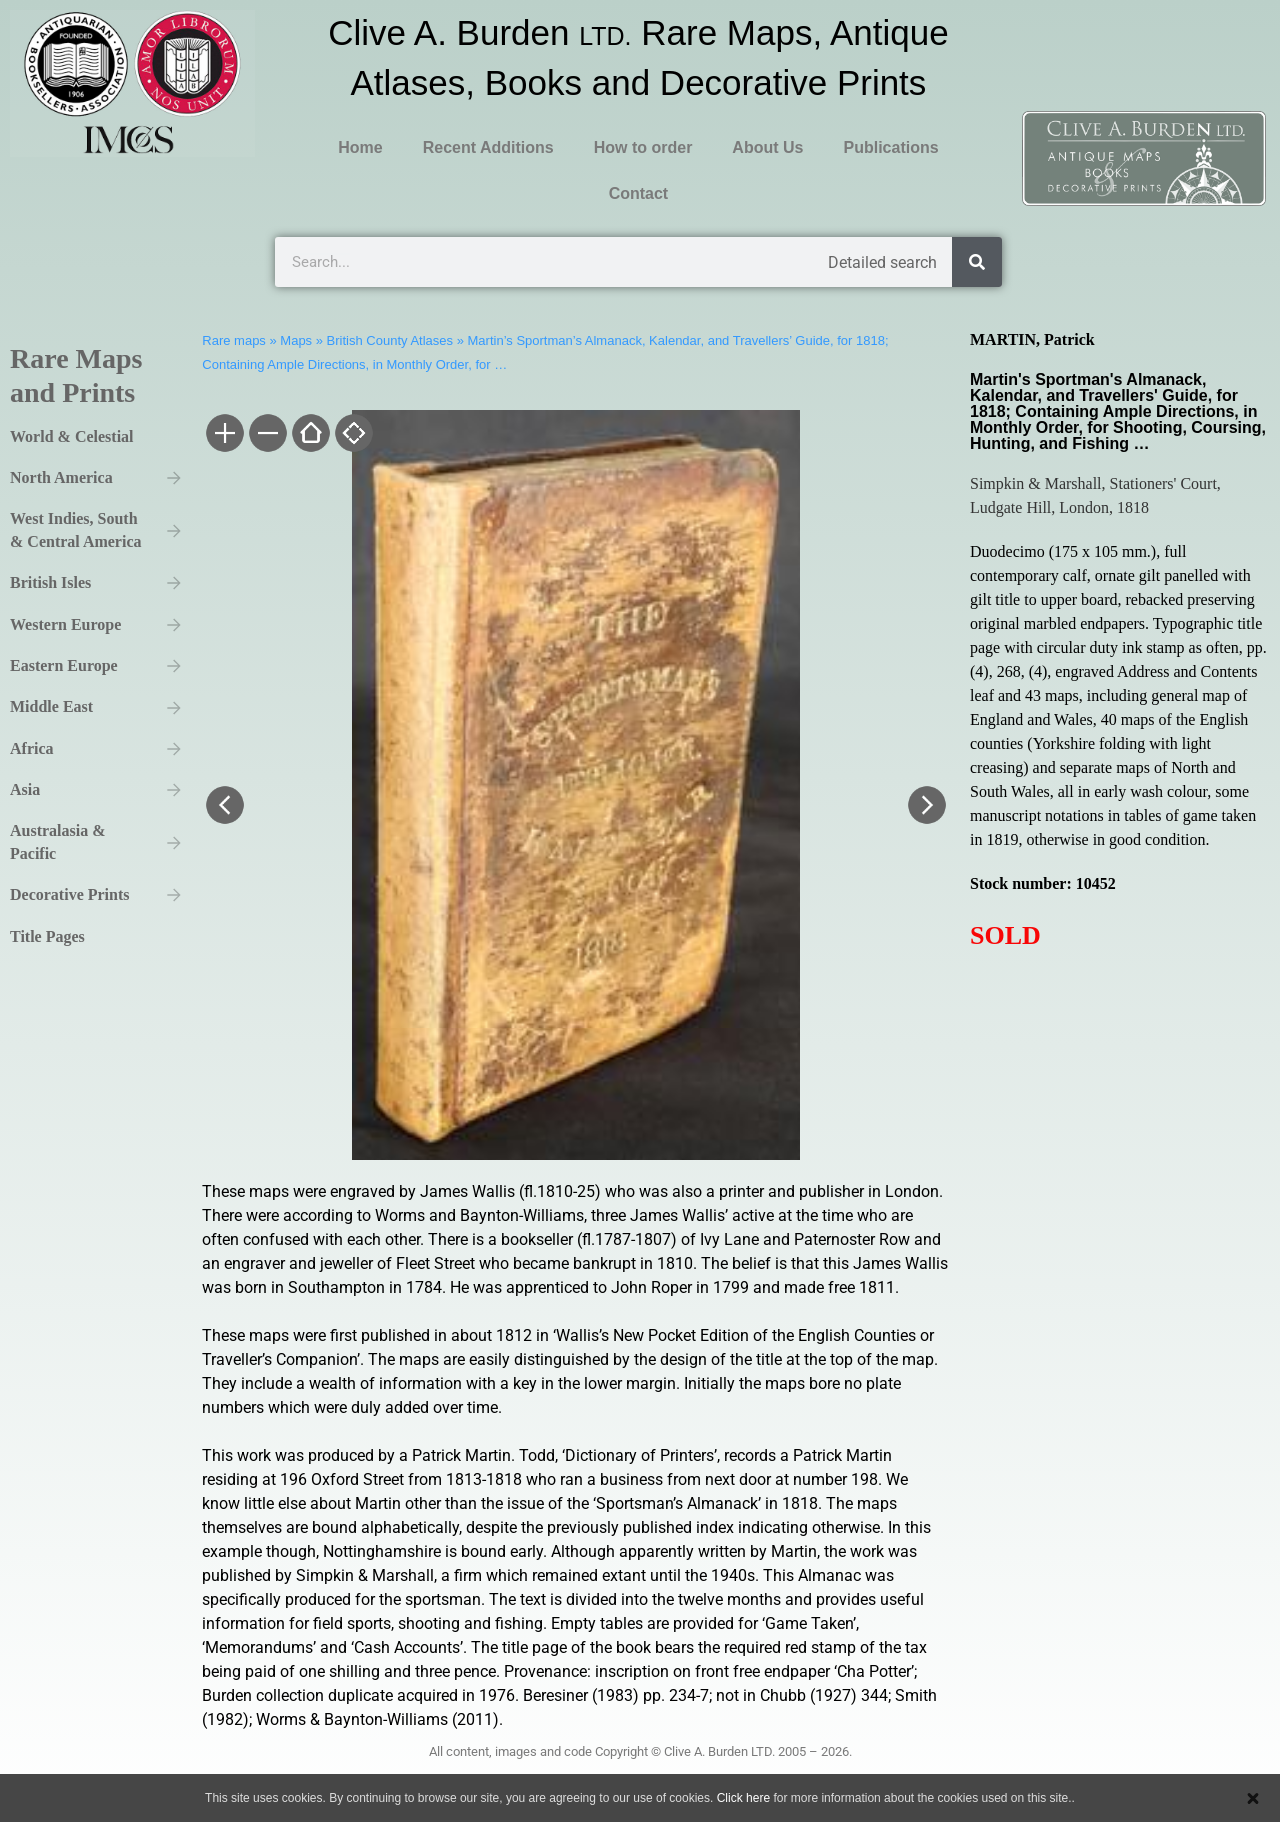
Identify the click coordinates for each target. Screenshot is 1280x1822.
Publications (890, 147)
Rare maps (234, 340)
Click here (743, 1798)
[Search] (977, 262)
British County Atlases (390, 340)
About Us (767, 147)
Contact (639, 193)
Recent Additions (488, 147)
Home (360, 147)
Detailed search (882, 262)
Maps (296, 340)
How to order (643, 147)
